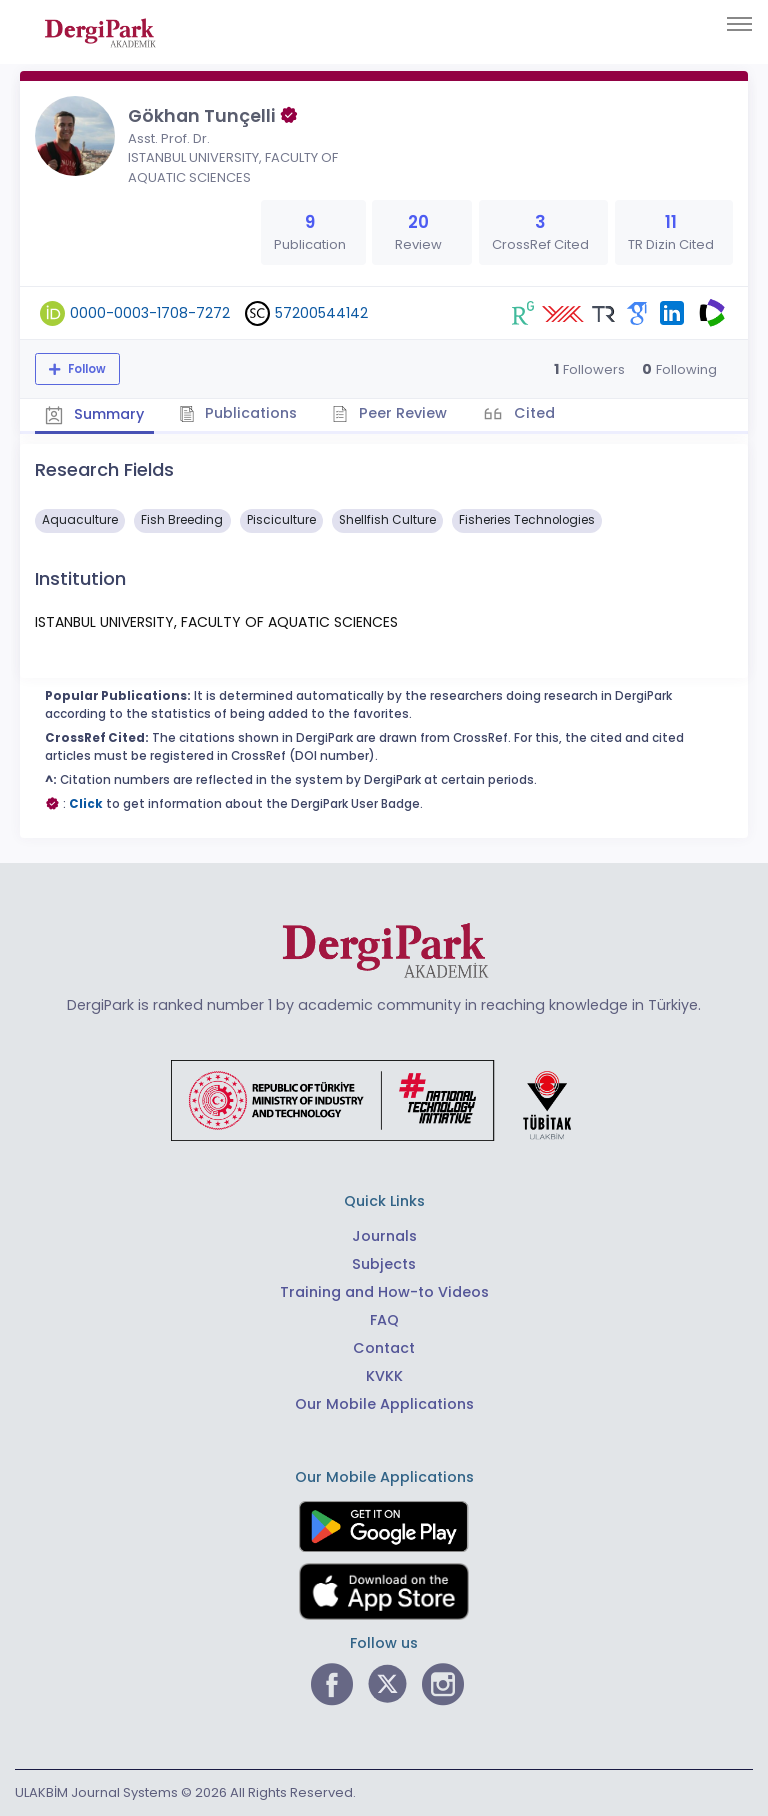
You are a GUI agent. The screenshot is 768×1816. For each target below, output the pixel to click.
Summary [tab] (94, 414)
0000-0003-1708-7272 (150, 313)
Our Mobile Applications (384, 1404)
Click (86, 804)
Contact (384, 1348)
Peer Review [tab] (389, 413)
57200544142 (321, 313)
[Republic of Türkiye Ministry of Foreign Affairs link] (384, 1099)
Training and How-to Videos (384, 1292)
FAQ (384, 1320)
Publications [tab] (238, 413)
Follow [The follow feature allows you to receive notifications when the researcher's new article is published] (85, 369)
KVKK (384, 1376)
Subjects (384, 1264)
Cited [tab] (532, 413)
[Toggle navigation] (739, 24)
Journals (384, 1236)
